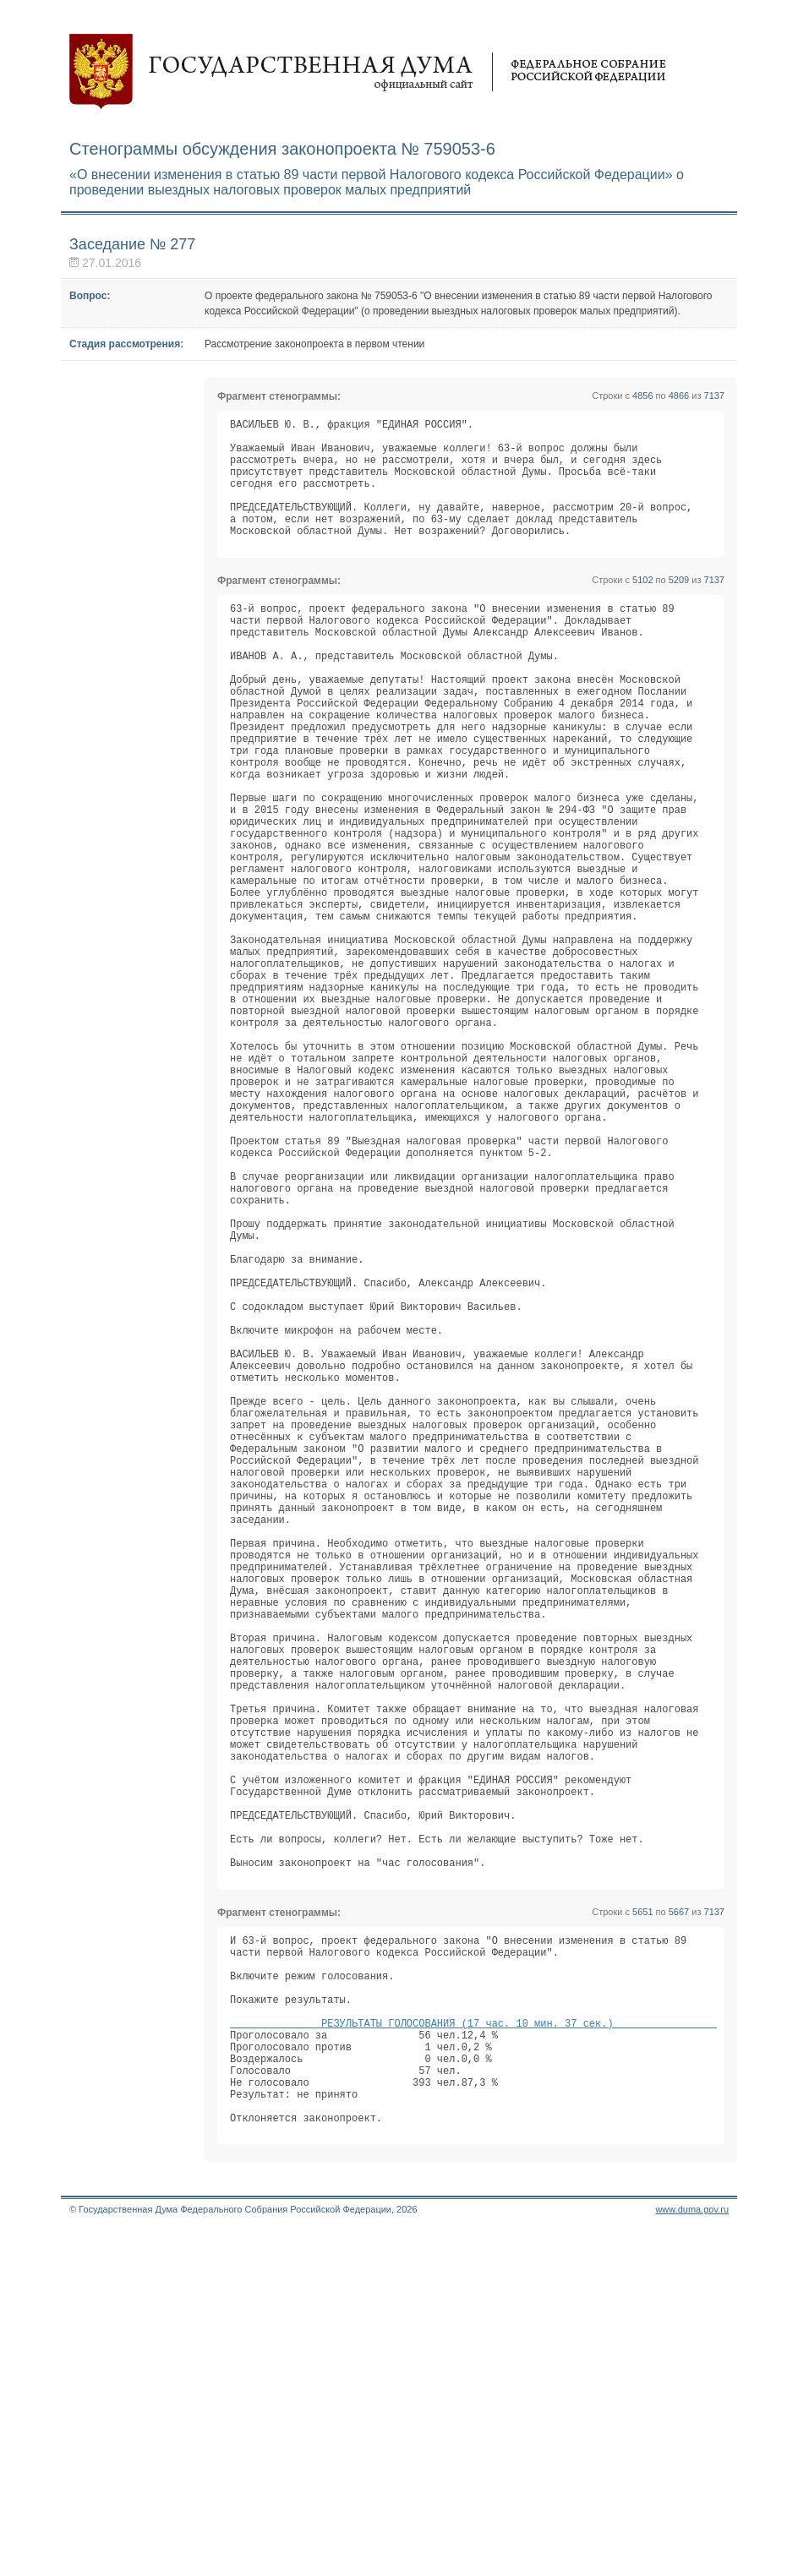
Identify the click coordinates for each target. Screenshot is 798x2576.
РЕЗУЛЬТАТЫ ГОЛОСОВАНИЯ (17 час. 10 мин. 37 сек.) (473, 2345)
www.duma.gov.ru (692, 2554)
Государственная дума (367, 72)
